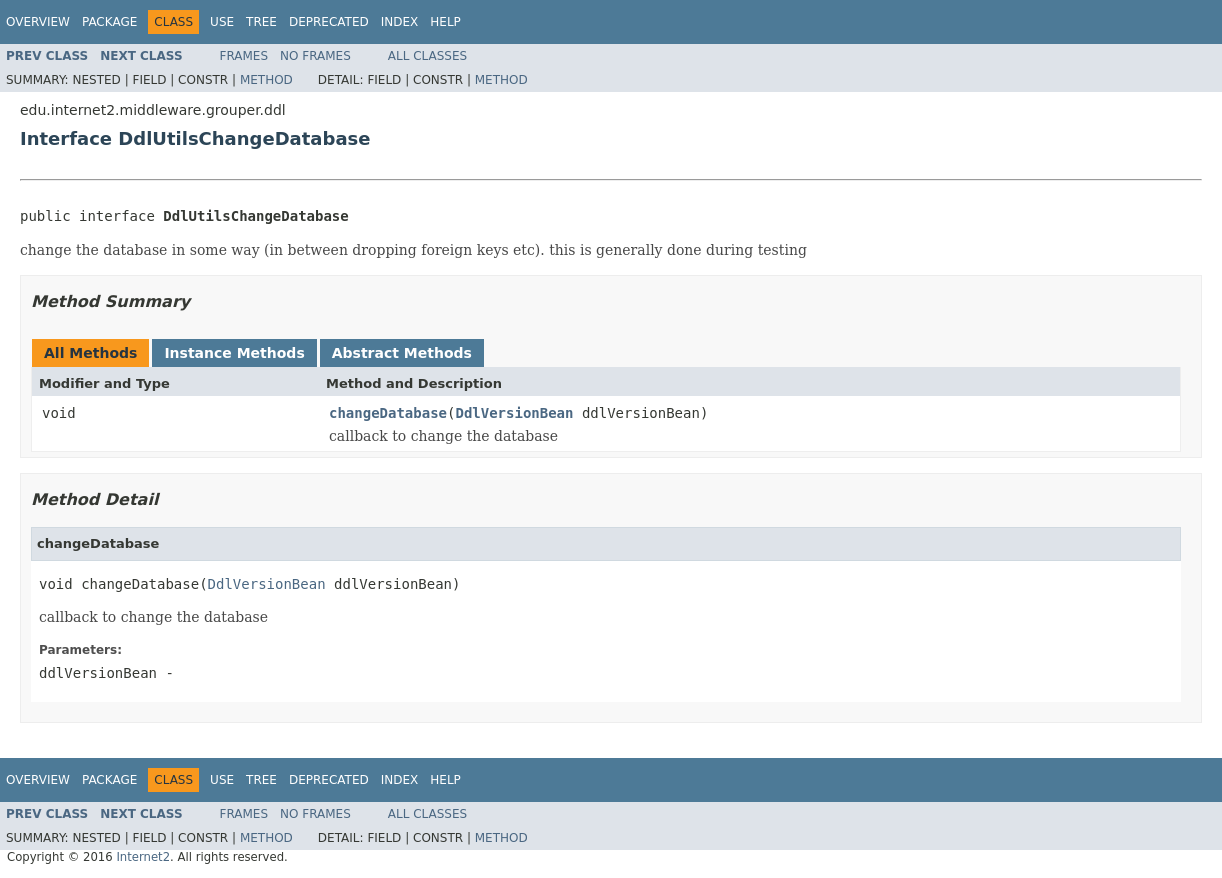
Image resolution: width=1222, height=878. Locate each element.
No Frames (315, 56)
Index (400, 22)
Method (266, 80)
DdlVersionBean (514, 413)
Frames (244, 56)
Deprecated (329, 22)
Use (222, 22)
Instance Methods (234, 353)
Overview (38, 22)
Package (109, 22)
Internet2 (143, 857)
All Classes (427, 56)
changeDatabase (388, 413)
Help (445, 22)
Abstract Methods (402, 353)
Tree (261, 22)
